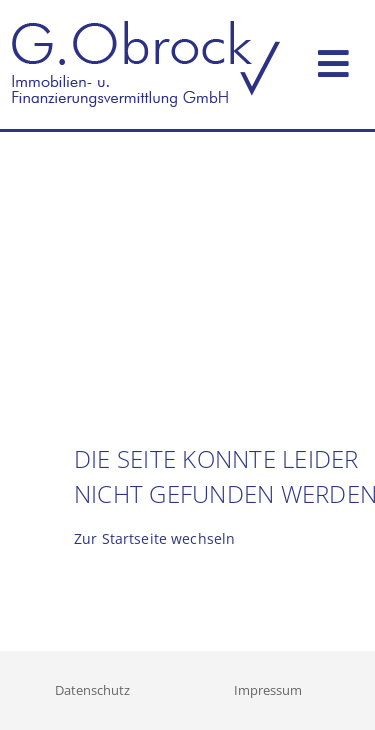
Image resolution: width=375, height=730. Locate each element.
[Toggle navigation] (333, 59)
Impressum (268, 690)
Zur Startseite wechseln (154, 538)
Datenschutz (92, 690)
